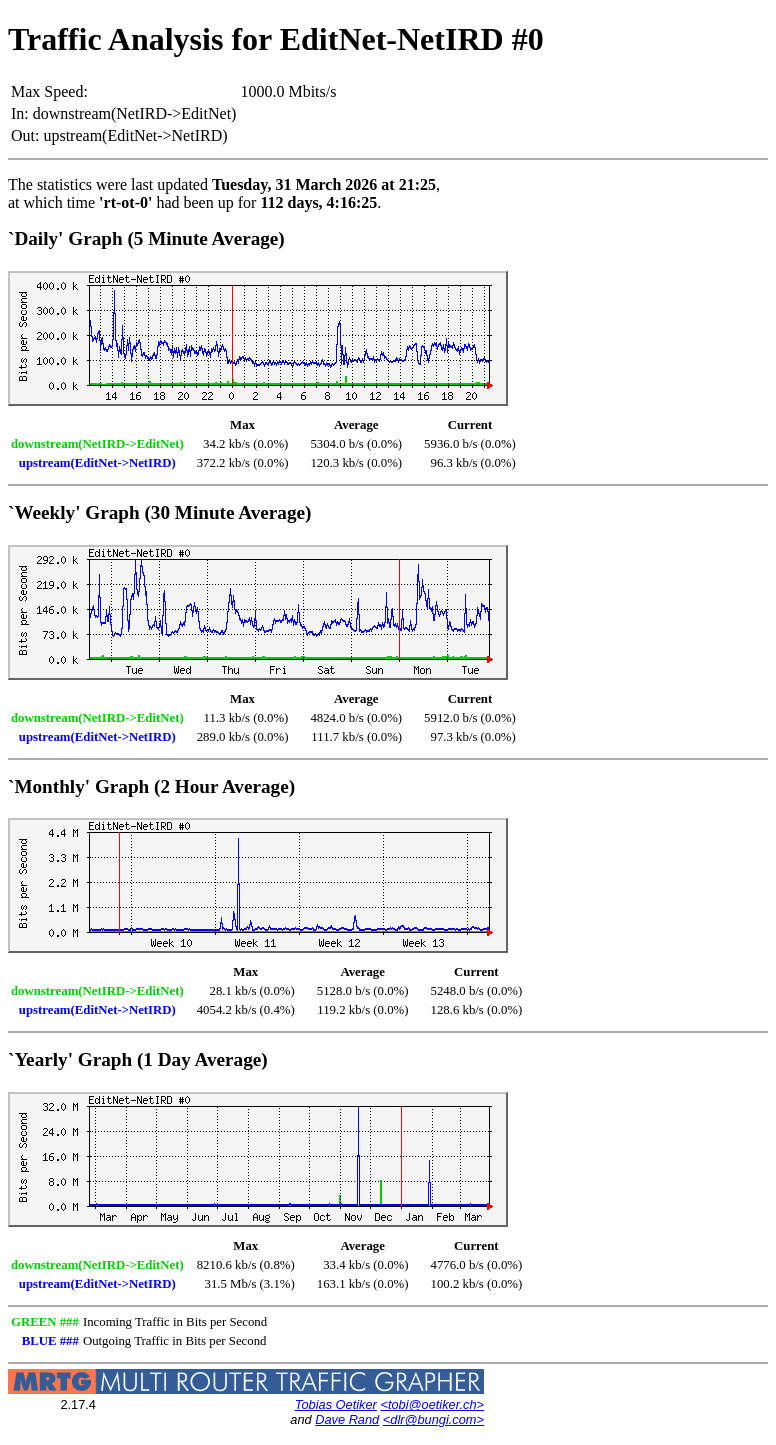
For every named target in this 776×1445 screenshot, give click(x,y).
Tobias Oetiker (336, 1404)
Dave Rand (347, 1419)
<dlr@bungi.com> (433, 1419)
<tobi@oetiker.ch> (432, 1404)
